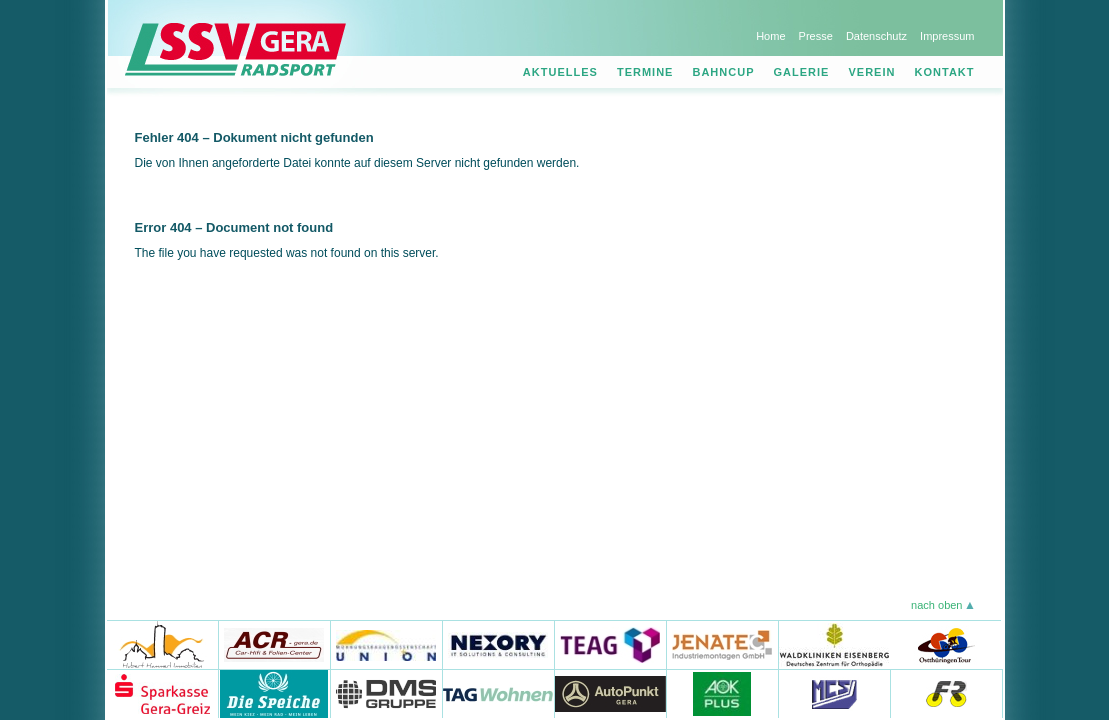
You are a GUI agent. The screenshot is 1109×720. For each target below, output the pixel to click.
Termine (645, 72)
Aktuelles (560, 72)
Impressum (947, 36)
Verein (872, 72)
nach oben (936, 605)
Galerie (802, 72)
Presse (816, 36)
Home (770, 36)
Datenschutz (876, 36)
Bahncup (723, 72)
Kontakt (945, 72)
